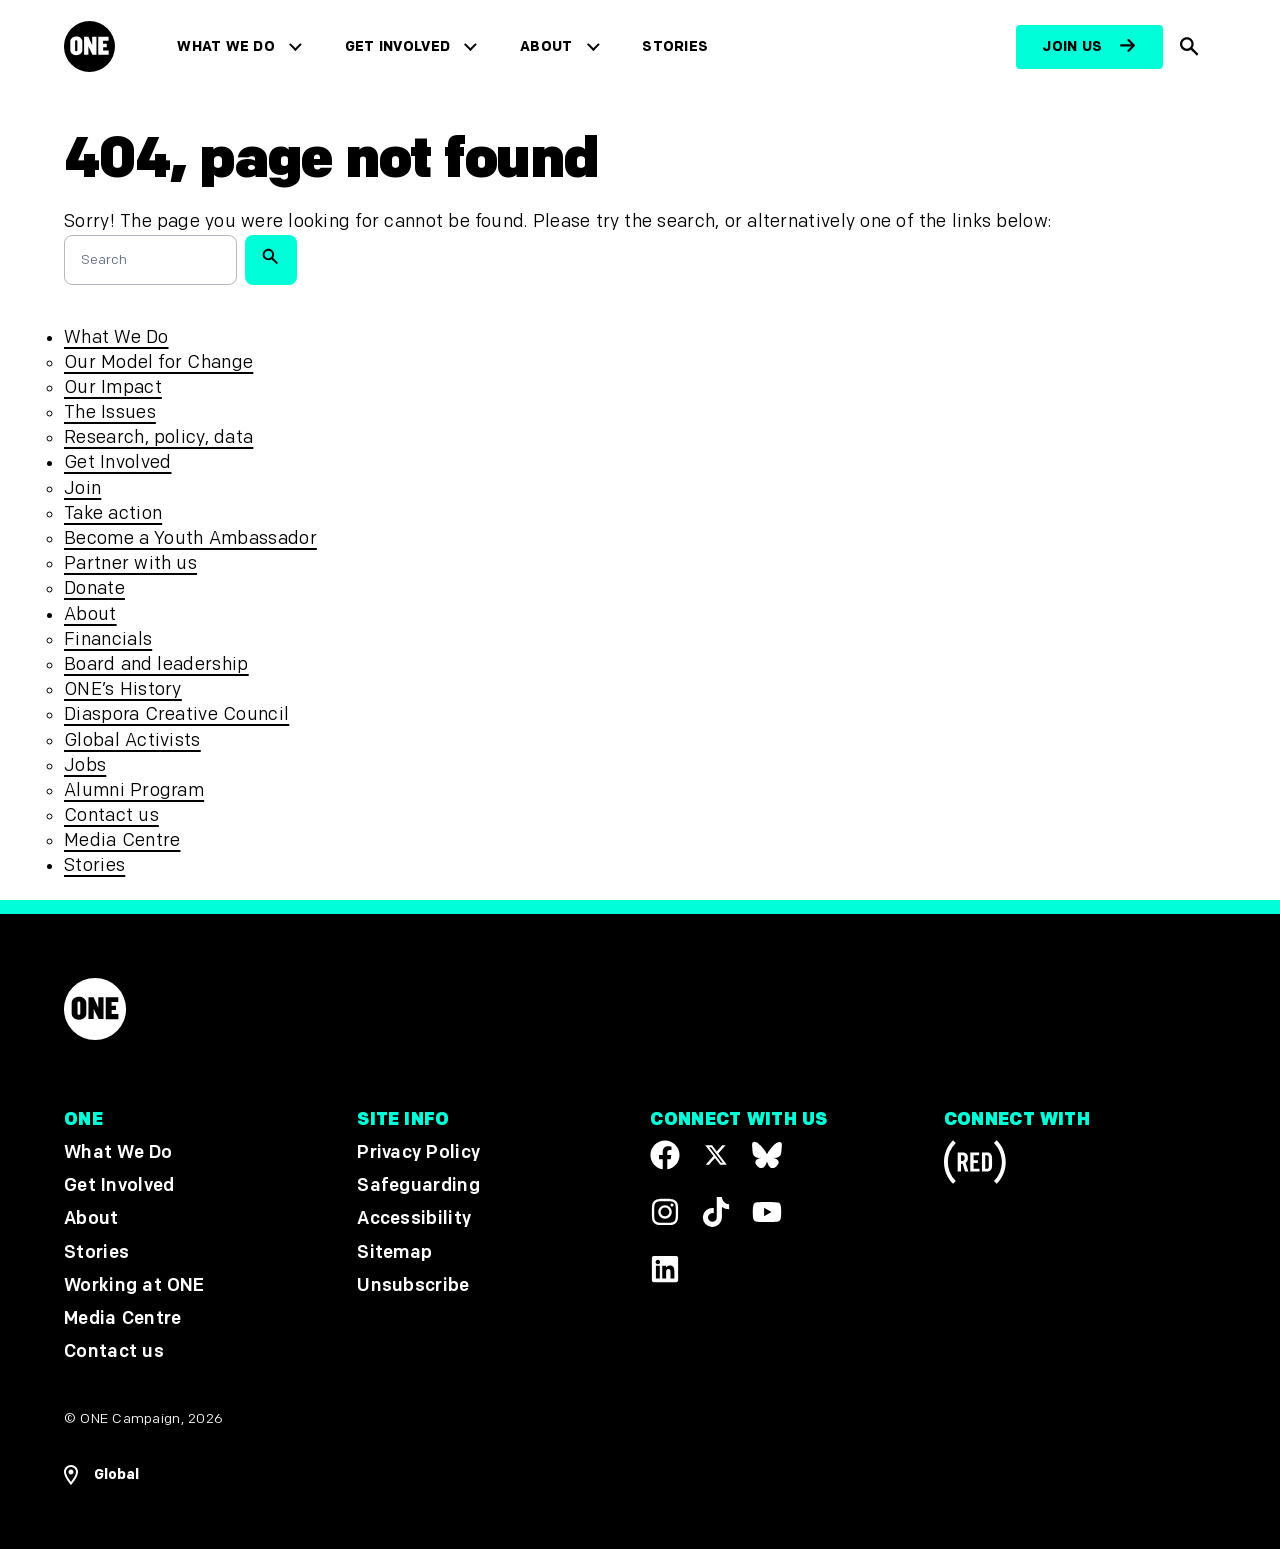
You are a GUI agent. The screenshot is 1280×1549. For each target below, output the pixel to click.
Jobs (85, 765)
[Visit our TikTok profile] (716, 1211)
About (546, 46)
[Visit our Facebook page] (665, 1155)
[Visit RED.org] (975, 1165)
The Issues (110, 412)
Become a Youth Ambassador (190, 538)
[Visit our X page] (716, 1155)
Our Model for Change (158, 362)
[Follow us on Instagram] (665, 1211)
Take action (113, 513)
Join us (1072, 46)
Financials (108, 639)
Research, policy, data (158, 437)
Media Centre (122, 840)
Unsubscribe (413, 1284)
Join (82, 488)
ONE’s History (123, 689)
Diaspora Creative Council (176, 714)
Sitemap (394, 1251)
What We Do (225, 46)
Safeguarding (418, 1185)
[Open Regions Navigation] (101, 1475)
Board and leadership (156, 664)
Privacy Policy (418, 1152)
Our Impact (113, 387)
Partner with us (130, 563)
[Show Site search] (1189, 47)
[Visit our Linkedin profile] (665, 1268)
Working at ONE (134, 1284)
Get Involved (397, 46)
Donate (94, 588)
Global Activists (132, 740)
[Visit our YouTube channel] (767, 1211)
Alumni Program (134, 790)
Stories (675, 46)
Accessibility (414, 1218)
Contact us (111, 815)
